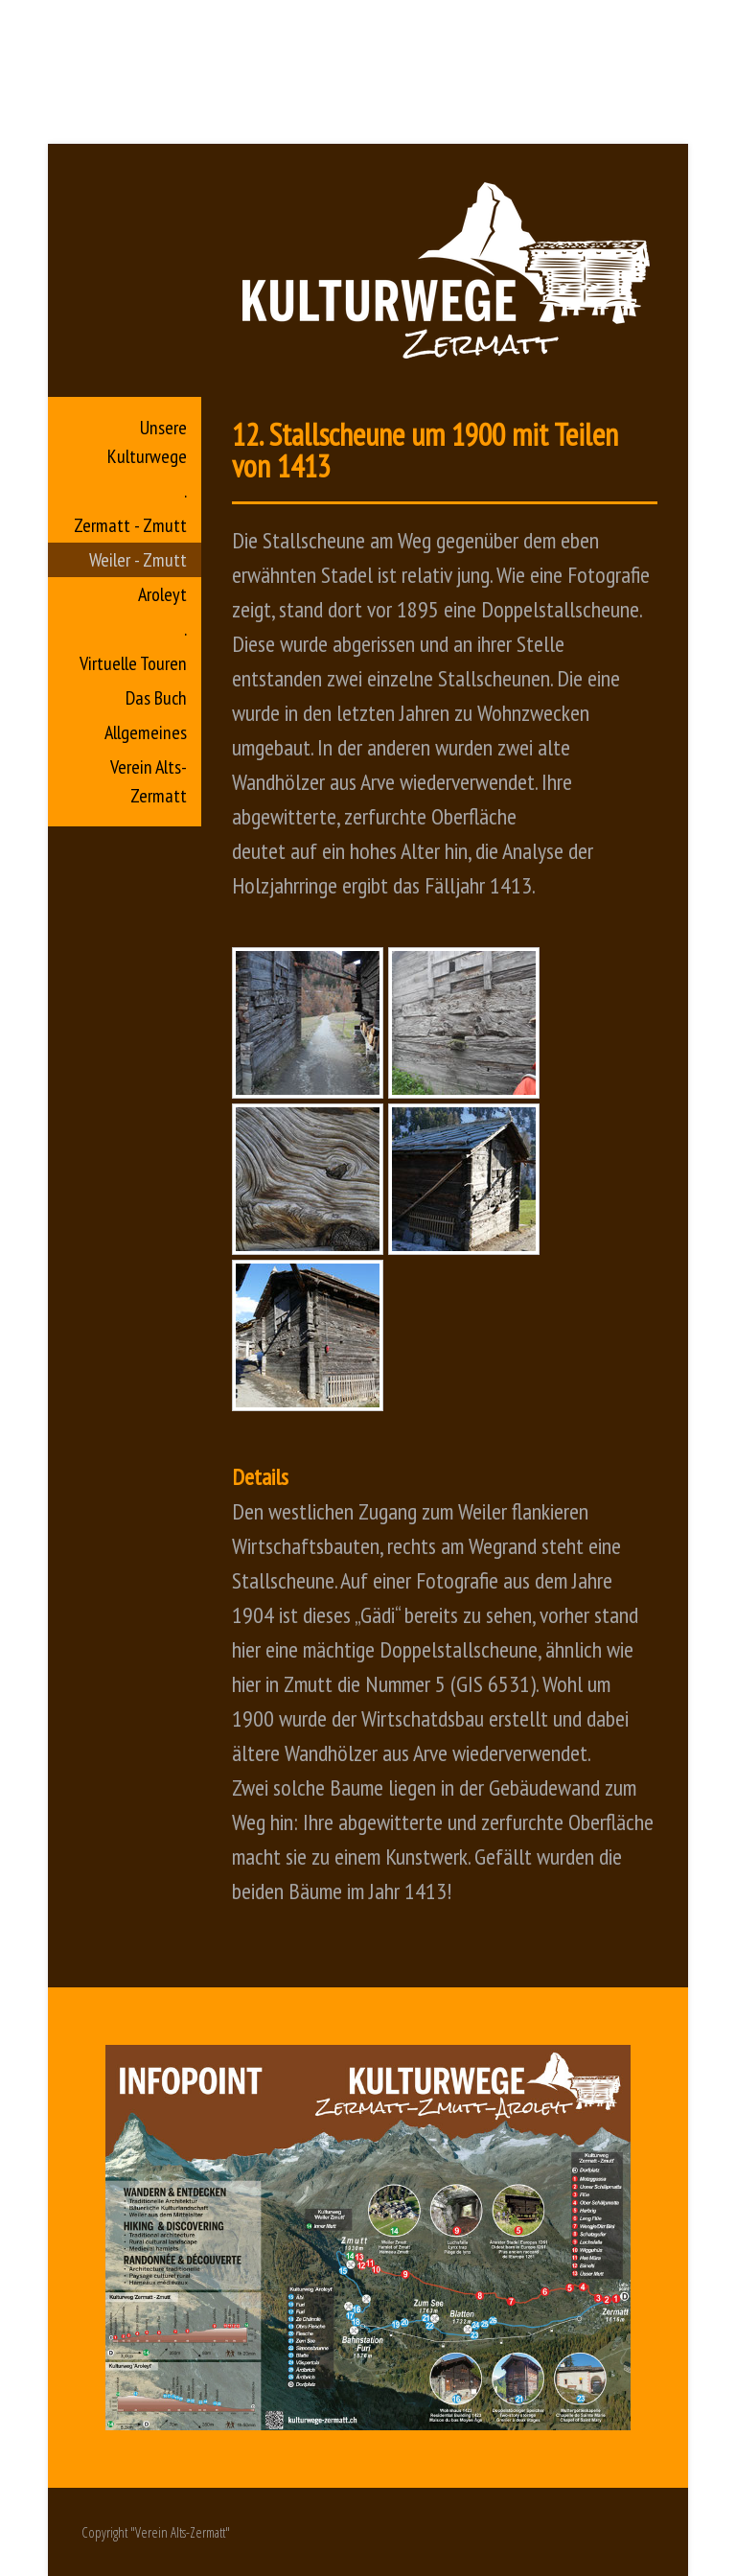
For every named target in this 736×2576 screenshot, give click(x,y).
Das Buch (156, 697)
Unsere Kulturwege (147, 442)
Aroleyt (162, 594)
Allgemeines (145, 732)
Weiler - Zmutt (138, 559)
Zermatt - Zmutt (130, 525)
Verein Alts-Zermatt (148, 781)
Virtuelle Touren (133, 663)
